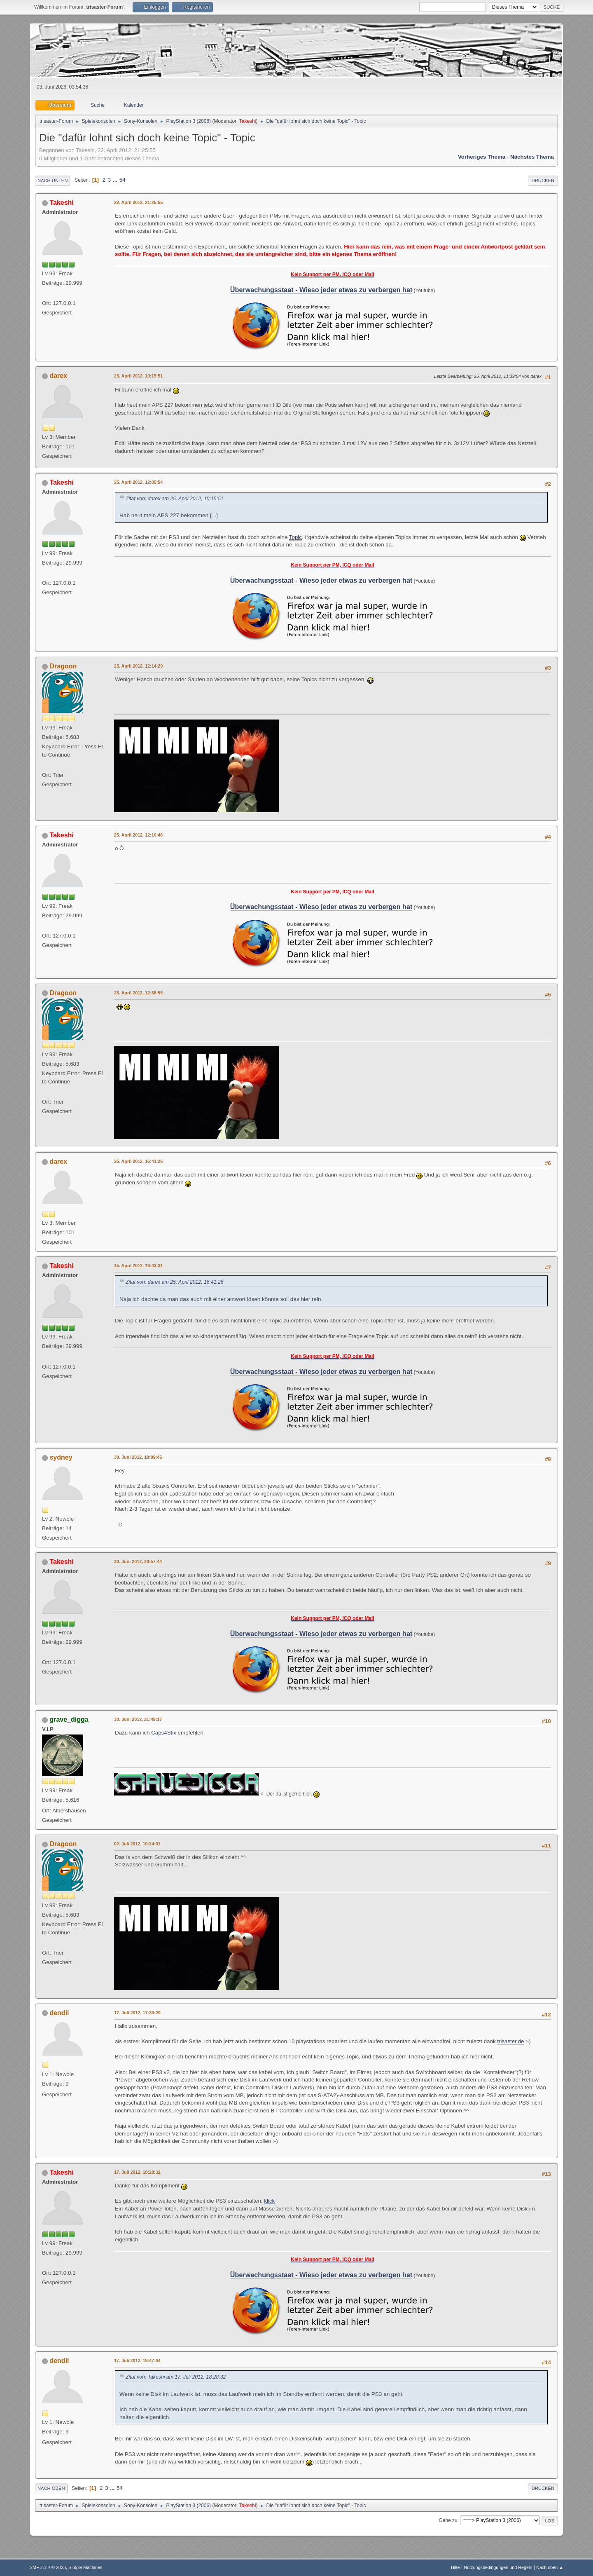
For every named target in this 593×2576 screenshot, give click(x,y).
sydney (60, 1457)
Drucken (543, 180)
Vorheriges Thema (481, 157)
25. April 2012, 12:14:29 (138, 665)
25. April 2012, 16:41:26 (138, 1161)
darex (58, 375)
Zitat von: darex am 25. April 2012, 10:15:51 (175, 499)
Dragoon (63, 666)
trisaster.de (510, 2041)
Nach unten (52, 180)
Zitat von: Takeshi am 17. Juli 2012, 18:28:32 (176, 2377)
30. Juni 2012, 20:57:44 (138, 1561)
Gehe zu (448, 2520)
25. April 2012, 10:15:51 (138, 375)
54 (122, 180)
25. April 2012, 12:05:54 (138, 482)
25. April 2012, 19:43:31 (138, 1265)
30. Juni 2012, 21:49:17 (138, 1719)
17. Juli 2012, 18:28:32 (137, 2172)
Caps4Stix (163, 1733)
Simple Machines (85, 2567)
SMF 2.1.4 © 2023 (48, 2567)
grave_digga (68, 1719)
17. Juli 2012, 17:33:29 (137, 2012)
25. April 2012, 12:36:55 (138, 992)
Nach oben (51, 2488)
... (116, 180)
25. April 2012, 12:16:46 (138, 834)
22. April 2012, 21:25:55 (138, 202)
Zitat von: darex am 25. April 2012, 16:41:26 (175, 1282)
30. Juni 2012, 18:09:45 (138, 1457)
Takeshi (247, 121)
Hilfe (455, 2567)
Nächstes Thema (532, 157)
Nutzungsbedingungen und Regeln (498, 2567)
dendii (59, 2012)
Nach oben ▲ (549, 2567)
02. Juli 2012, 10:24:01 (137, 1843)
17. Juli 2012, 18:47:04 (137, 2360)
